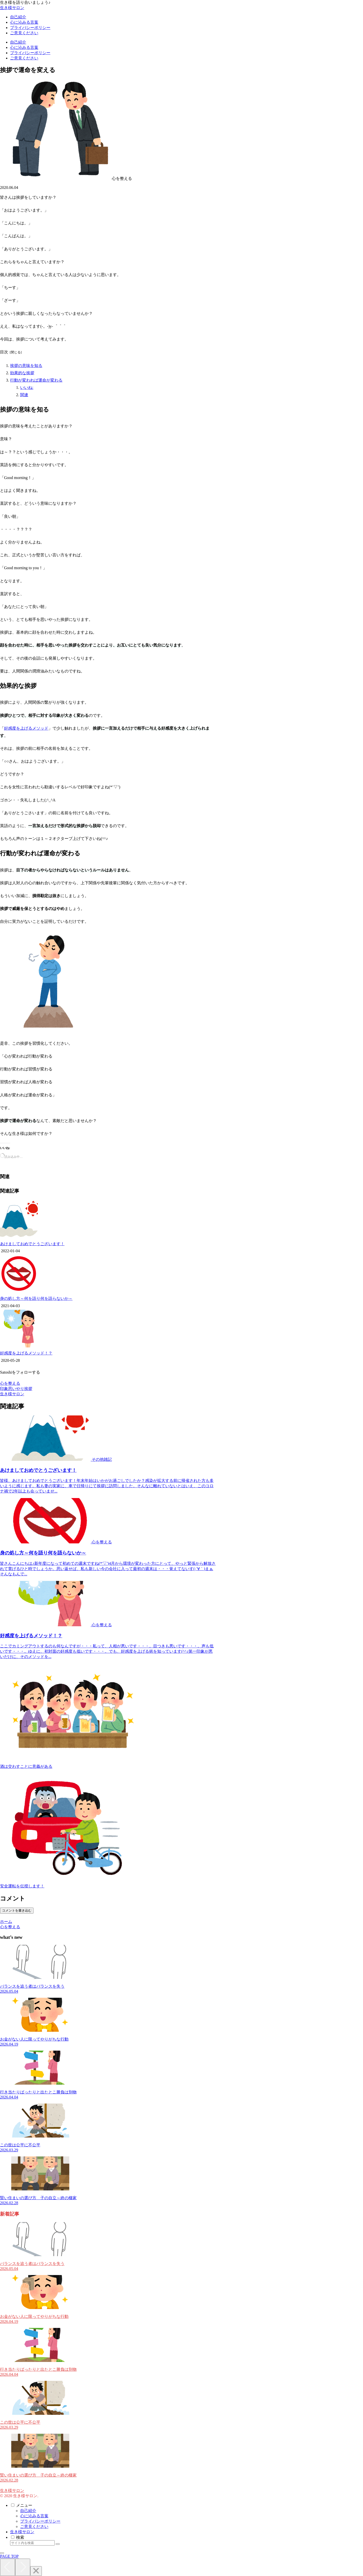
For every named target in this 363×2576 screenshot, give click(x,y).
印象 (4, 1388)
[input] (32, 2543)
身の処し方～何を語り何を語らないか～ (36, 1298)
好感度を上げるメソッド (26, 728)
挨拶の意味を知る (26, 365)
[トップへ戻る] (2, 2553)
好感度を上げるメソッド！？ (26, 1353)
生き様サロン (22, 2532)
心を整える (10, 1383)
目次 (4, 352)
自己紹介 (28, 2511)
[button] (58, 2544)
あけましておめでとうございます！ (32, 1244)
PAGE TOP (9, 2556)
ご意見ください (34, 2526)
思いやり (16, 1388)
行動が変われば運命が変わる (36, 380)
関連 (24, 395)
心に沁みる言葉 (34, 2516)
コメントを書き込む (16, 1910)
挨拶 (28, 1388)
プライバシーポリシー (40, 2521)
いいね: (26, 387)
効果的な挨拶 (22, 373)
